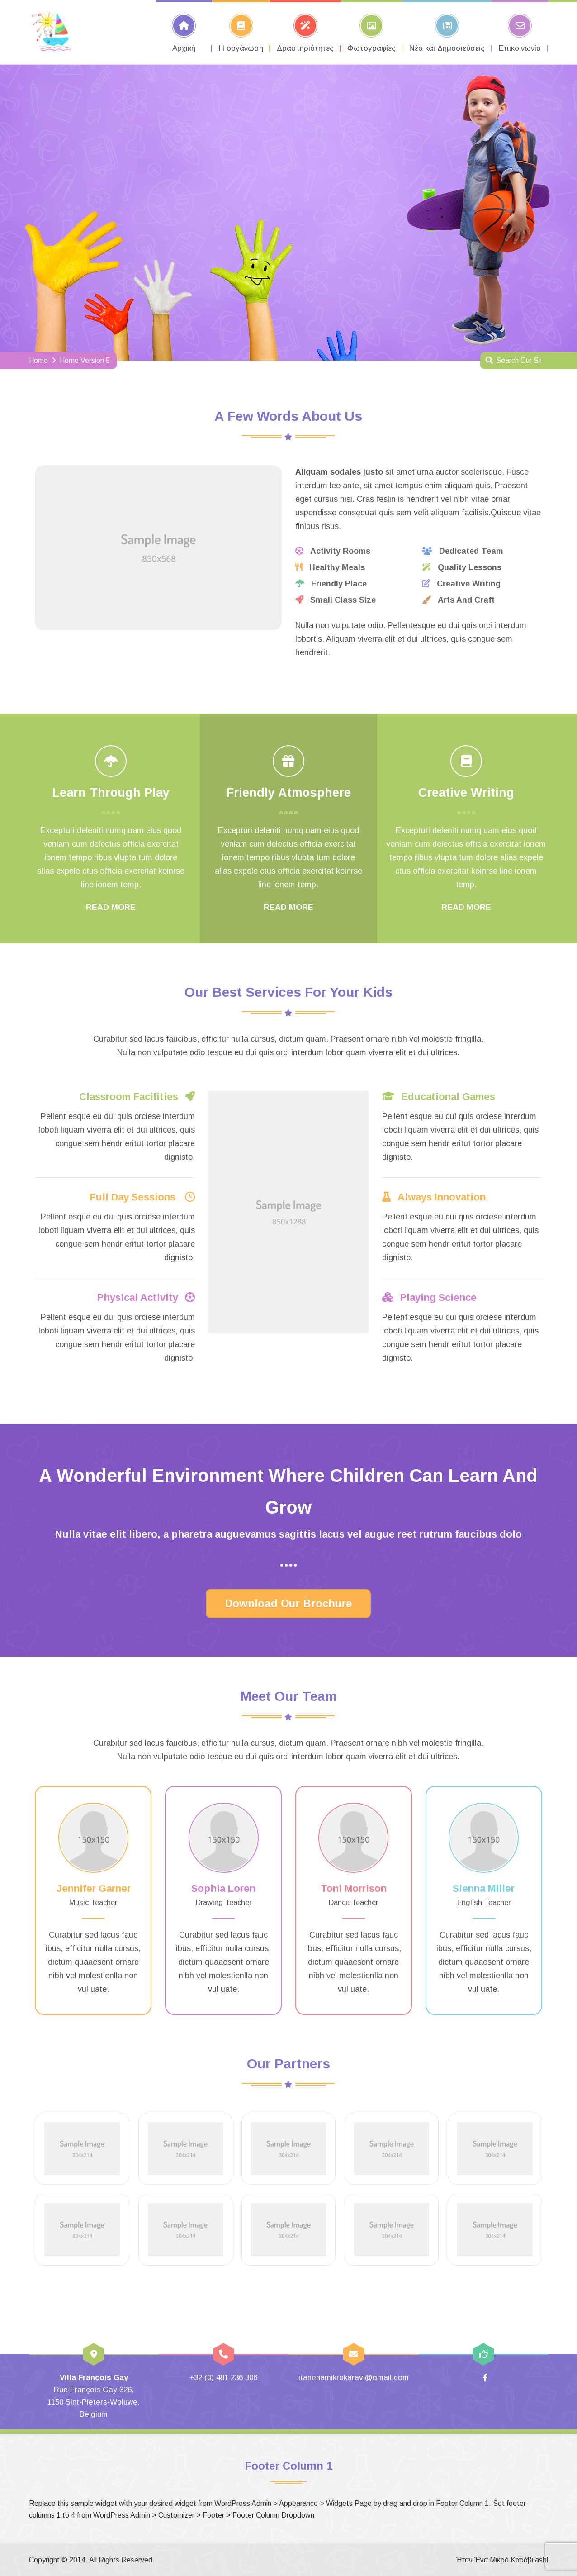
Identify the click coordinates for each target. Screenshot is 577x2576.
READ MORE (111, 907)
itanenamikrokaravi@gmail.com (353, 2377)
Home (38, 360)
